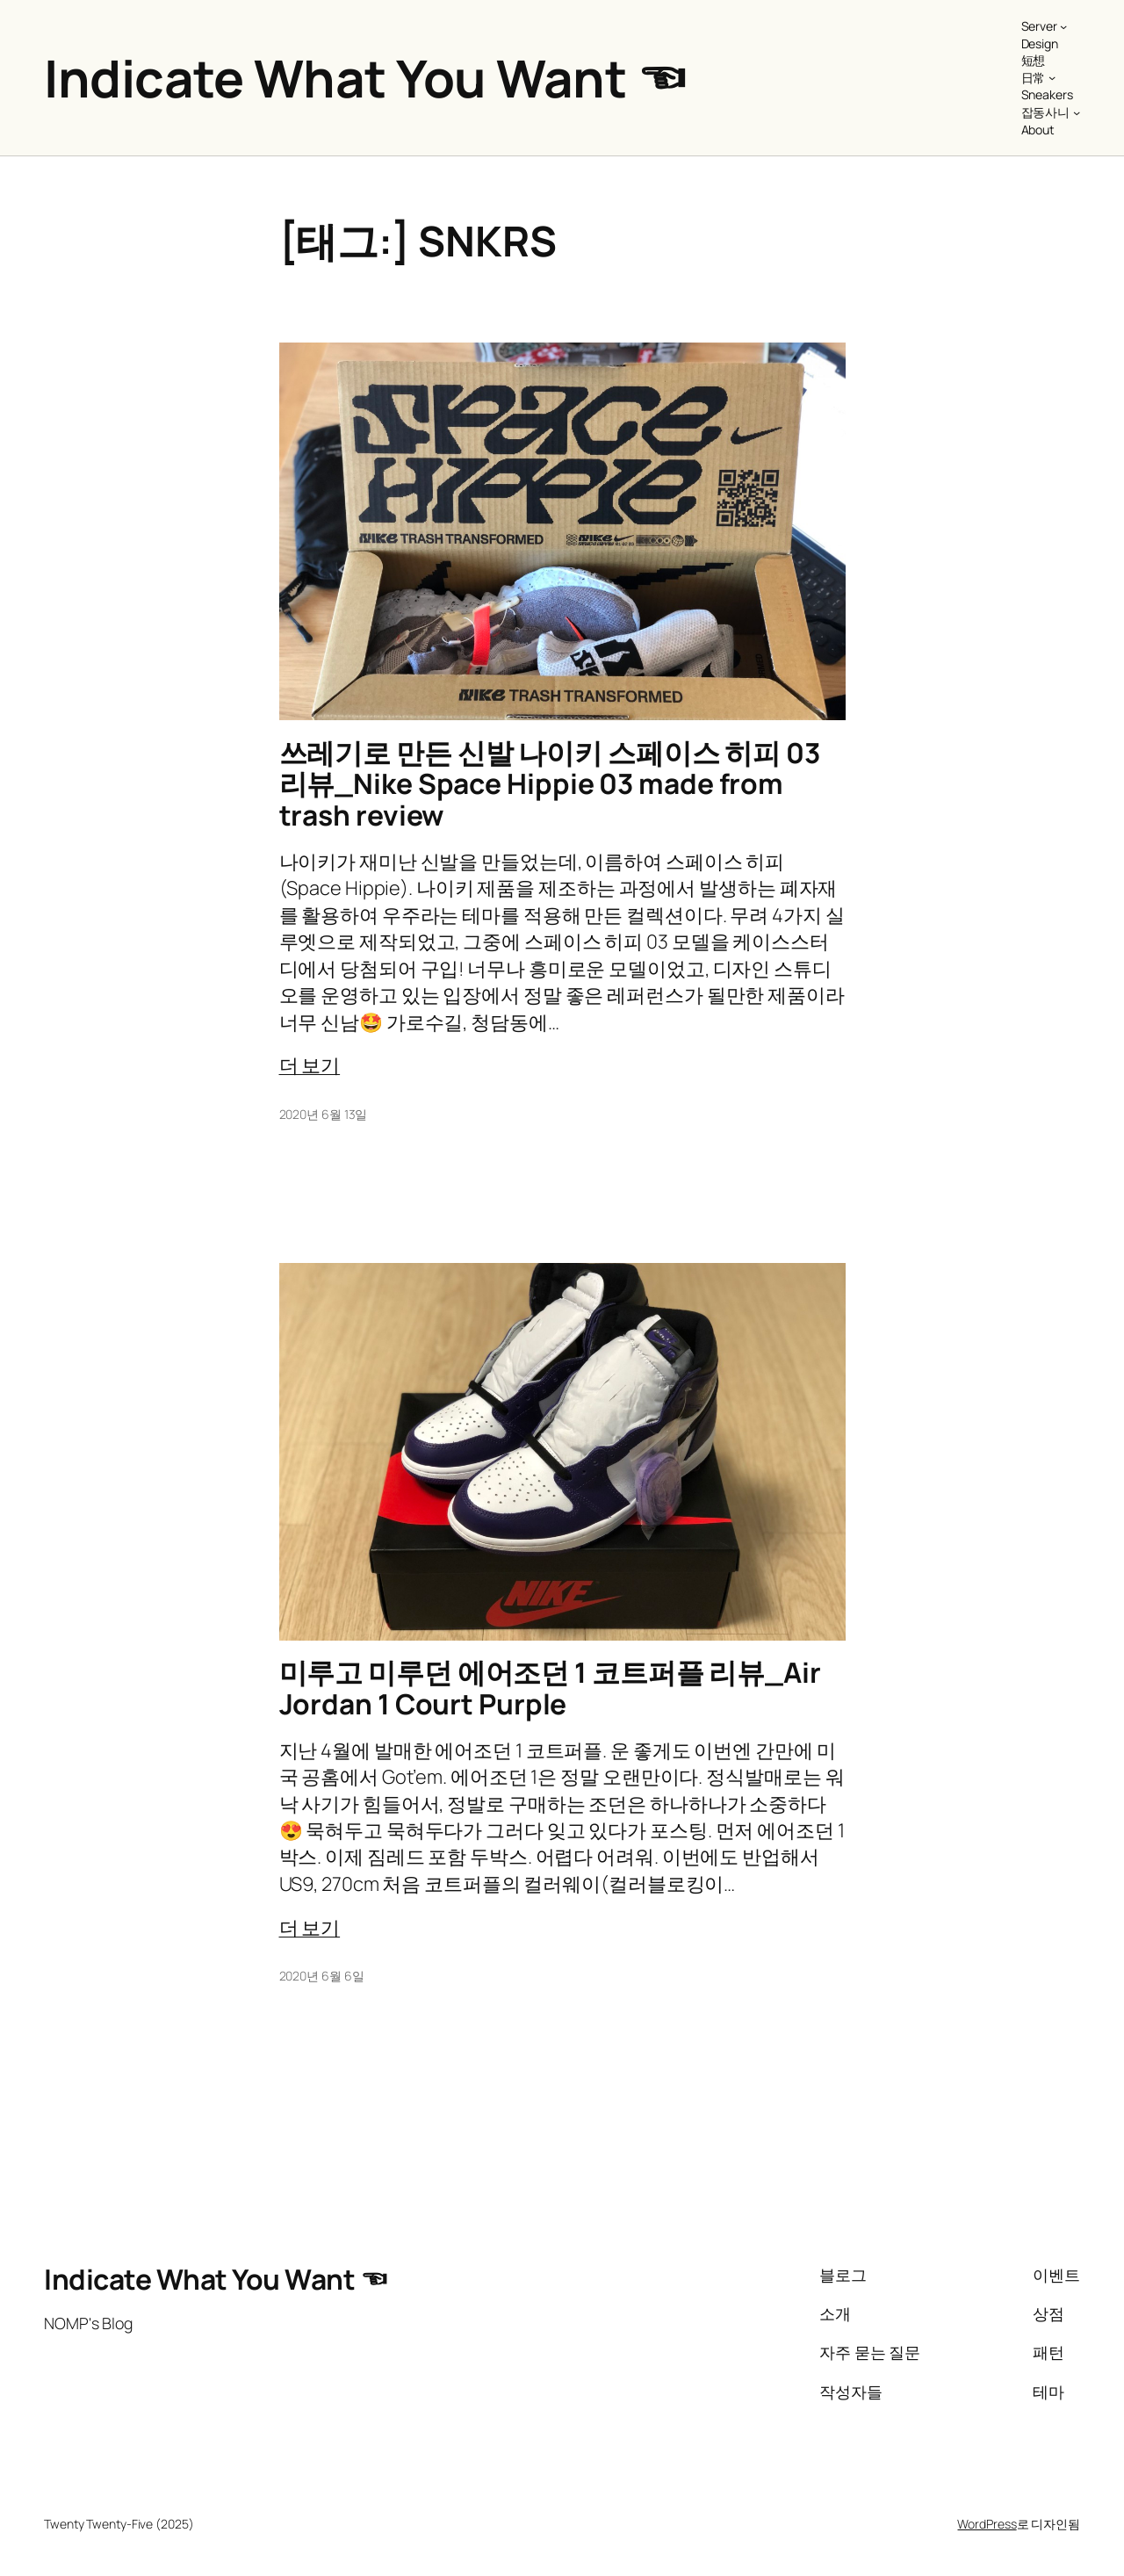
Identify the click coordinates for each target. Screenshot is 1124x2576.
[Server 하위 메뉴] (1063, 26)
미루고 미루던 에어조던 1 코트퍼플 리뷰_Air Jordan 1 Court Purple (550, 1688)
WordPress (986, 2523)
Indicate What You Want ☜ (365, 78)
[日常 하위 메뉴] (1052, 77)
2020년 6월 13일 (323, 1114)
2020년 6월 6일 (321, 1975)
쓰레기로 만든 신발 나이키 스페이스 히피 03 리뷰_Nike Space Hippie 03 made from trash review (550, 785)
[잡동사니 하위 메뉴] (1076, 112)
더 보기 (310, 1065)
